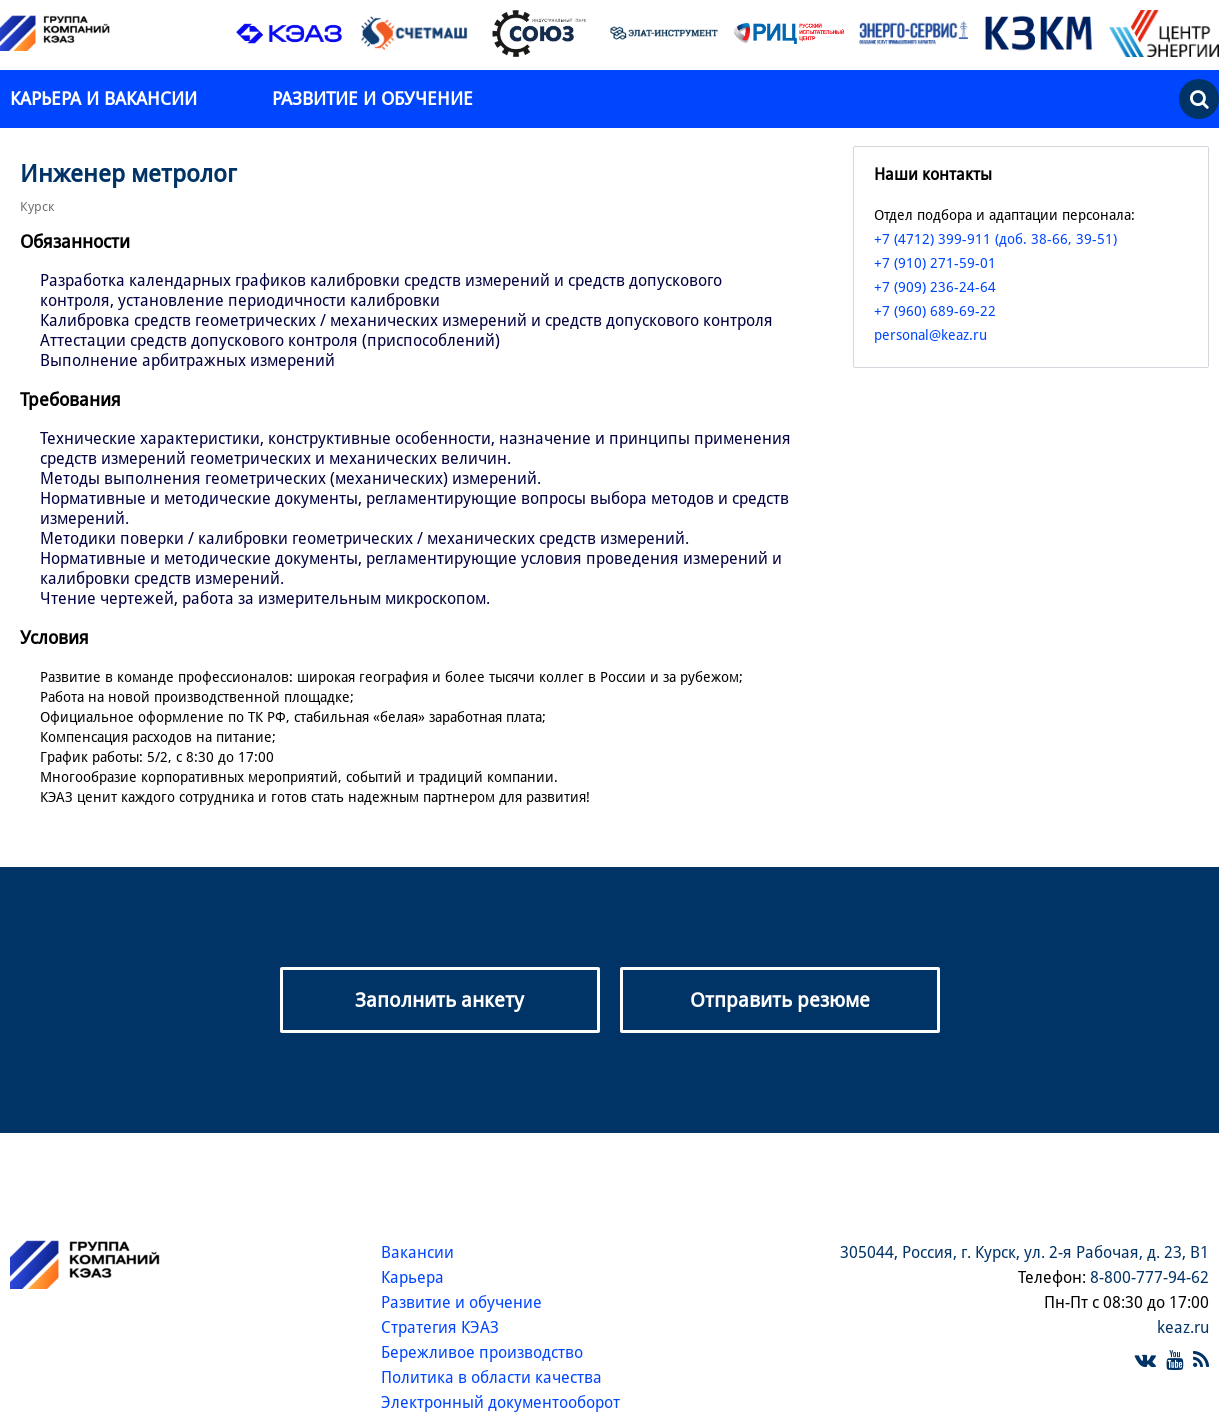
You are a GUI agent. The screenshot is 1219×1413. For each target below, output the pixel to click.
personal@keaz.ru (930, 335)
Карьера (412, 1277)
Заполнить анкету (439, 1000)
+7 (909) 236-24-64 (935, 287)
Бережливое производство (482, 1352)
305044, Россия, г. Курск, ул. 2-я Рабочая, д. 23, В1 (1024, 1252)
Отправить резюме (780, 1000)
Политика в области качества (491, 1377)
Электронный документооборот (500, 1402)
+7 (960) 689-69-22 (935, 311)
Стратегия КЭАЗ (440, 1327)
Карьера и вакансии (106, 98)
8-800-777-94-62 (1149, 1277)
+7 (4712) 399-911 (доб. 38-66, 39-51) (995, 239)
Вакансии (417, 1252)
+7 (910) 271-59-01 (935, 263)
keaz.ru (1183, 1327)
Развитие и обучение (372, 98)
